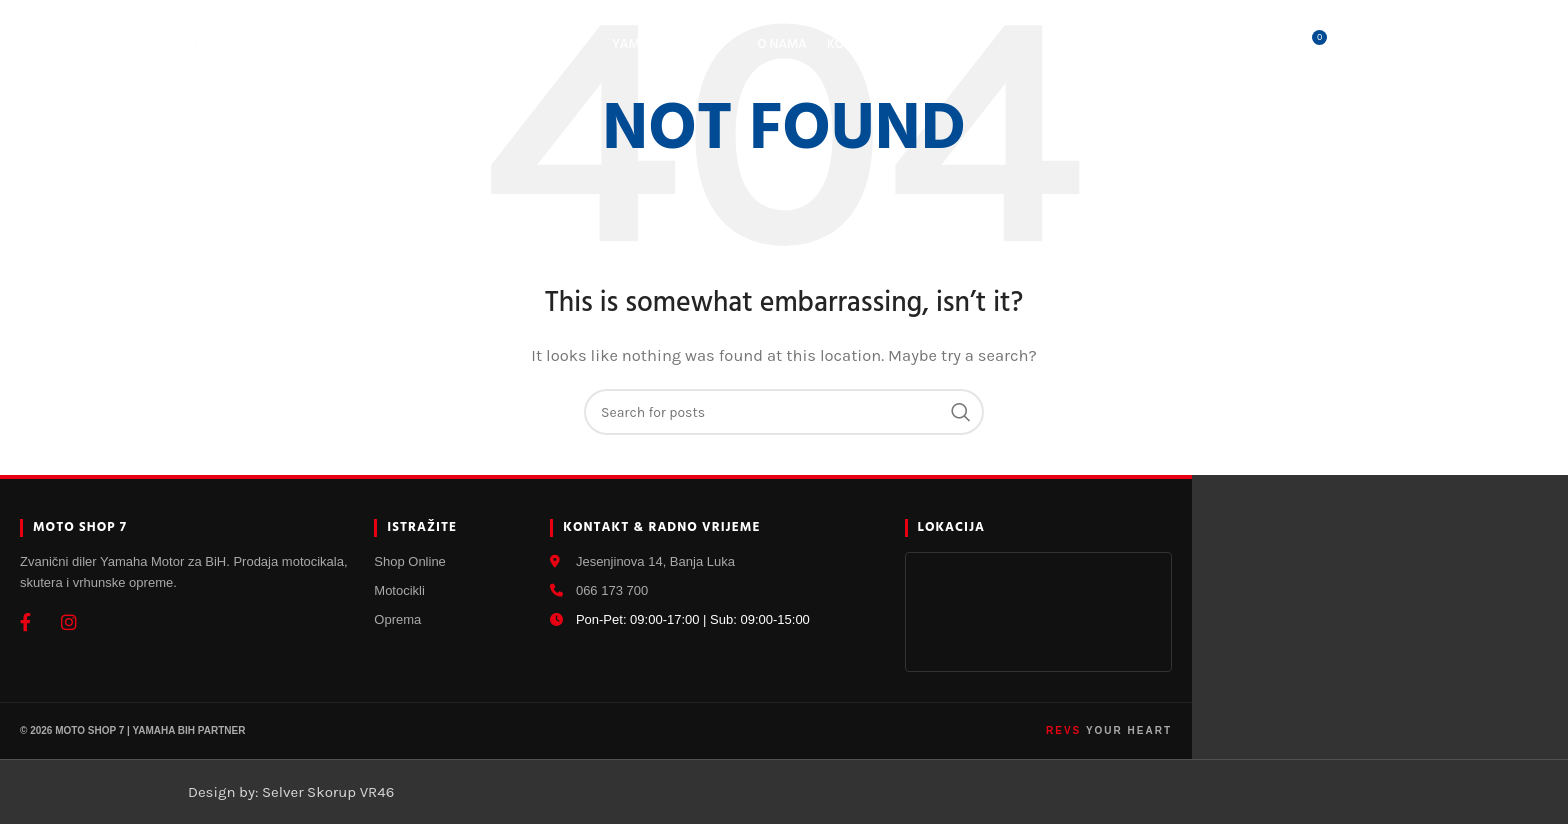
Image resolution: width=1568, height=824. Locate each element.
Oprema (397, 619)
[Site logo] (293, 44)
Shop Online (410, 561)
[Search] (1228, 45)
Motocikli (399, 590)
